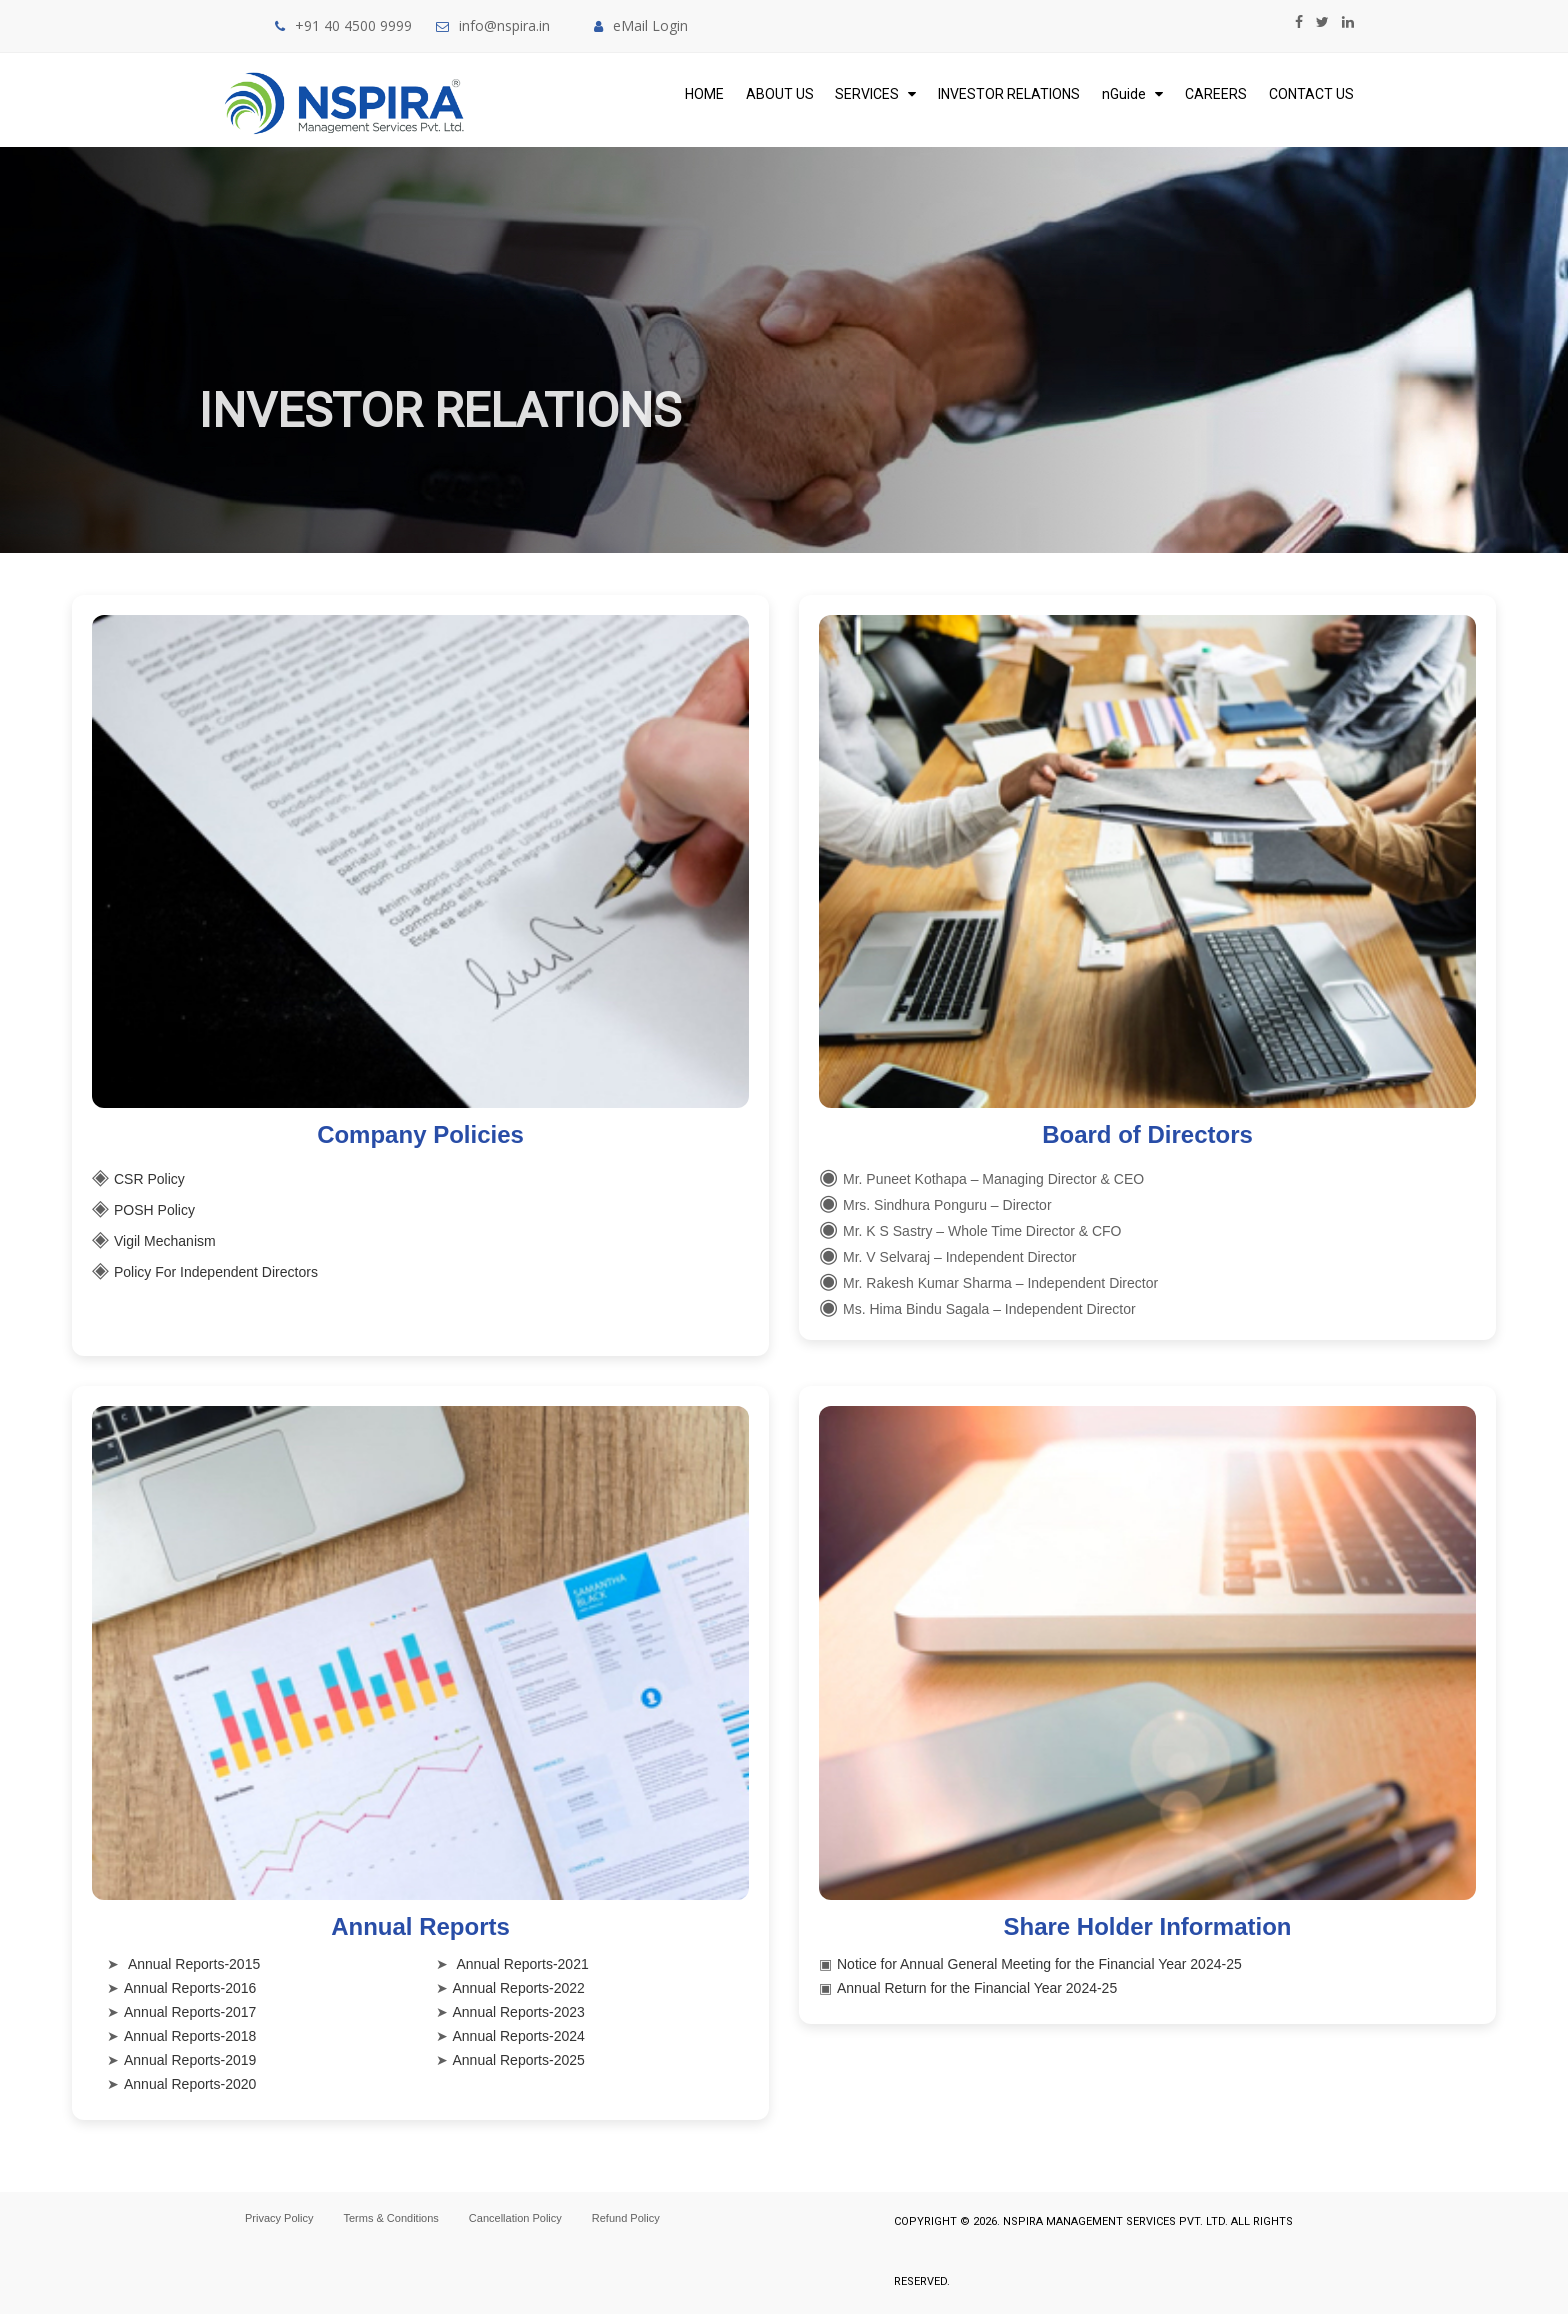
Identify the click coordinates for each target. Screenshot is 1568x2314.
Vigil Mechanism (165, 1241)
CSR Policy (149, 1179)
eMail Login (641, 25)
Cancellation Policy (515, 2218)
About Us (780, 94)
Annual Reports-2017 (190, 2012)
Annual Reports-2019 (190, 2060)
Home (704, 94)
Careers (1216, 94)
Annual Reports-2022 (519, 1988)
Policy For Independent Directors (216, 1272)
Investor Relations (1009, 94)
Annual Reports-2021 (522, 1964)
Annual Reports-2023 (519, 2012)
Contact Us (1311, 94)
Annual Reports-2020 (190, 2084)
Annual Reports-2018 (190, 2036)
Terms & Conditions (390, 2218)
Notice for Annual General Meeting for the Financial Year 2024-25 (1039, 1964)
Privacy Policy (279, 2218)
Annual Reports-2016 (190, 1988)
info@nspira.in (504, 25)
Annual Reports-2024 (519, 2036)
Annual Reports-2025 (519, 2060)
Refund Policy (626, 2218)
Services (875, 94)
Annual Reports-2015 (194, 1964)
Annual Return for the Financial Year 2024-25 (977, 1988)
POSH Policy (154, 1210)
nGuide (1132, 94)
